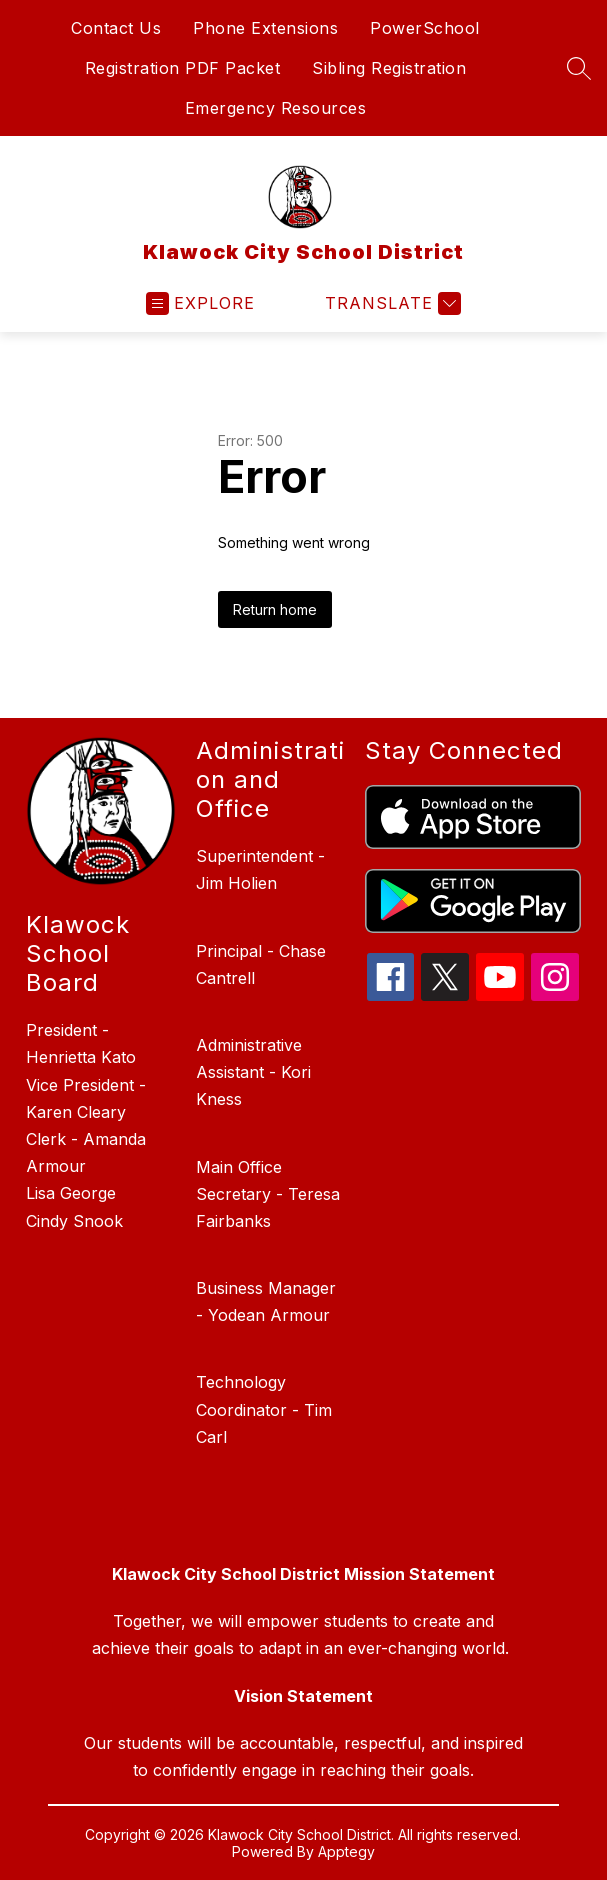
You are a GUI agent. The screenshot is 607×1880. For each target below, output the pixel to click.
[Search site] (579, 68)
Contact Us (116, 28)
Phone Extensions (265, 28)
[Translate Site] (390, 303)
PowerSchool (425, 28)
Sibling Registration (389, 68)
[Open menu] (200, 303)
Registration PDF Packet (183, 68)
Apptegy (346, 1851)
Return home (275, 609)
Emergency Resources (276, 108)
